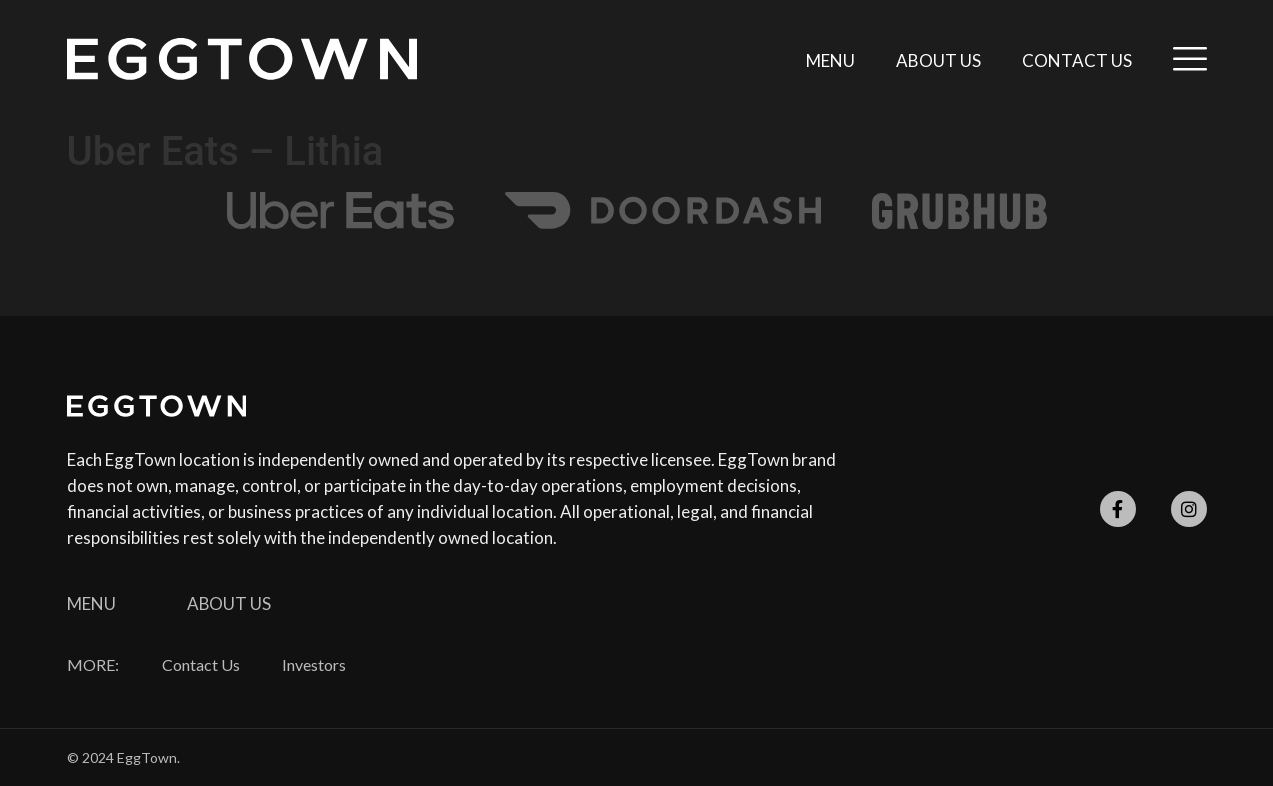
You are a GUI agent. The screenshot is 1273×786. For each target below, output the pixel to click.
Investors (315, 665)
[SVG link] (242, 59)
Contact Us (1077, 60)
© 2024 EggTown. (123, 757)
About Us (938, 60)
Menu (830, 60)
